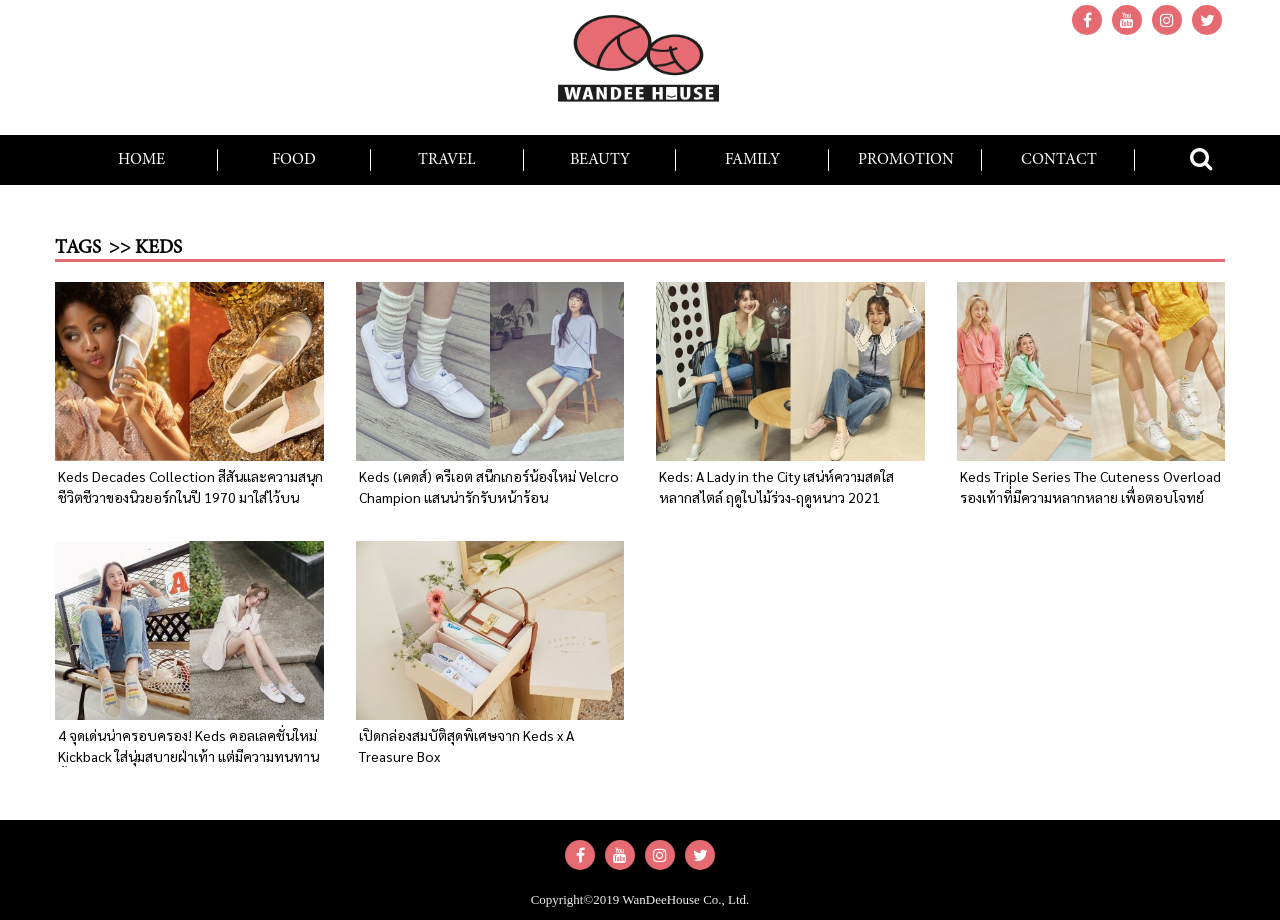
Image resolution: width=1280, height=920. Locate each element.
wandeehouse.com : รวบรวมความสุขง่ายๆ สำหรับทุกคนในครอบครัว (640, 65)
